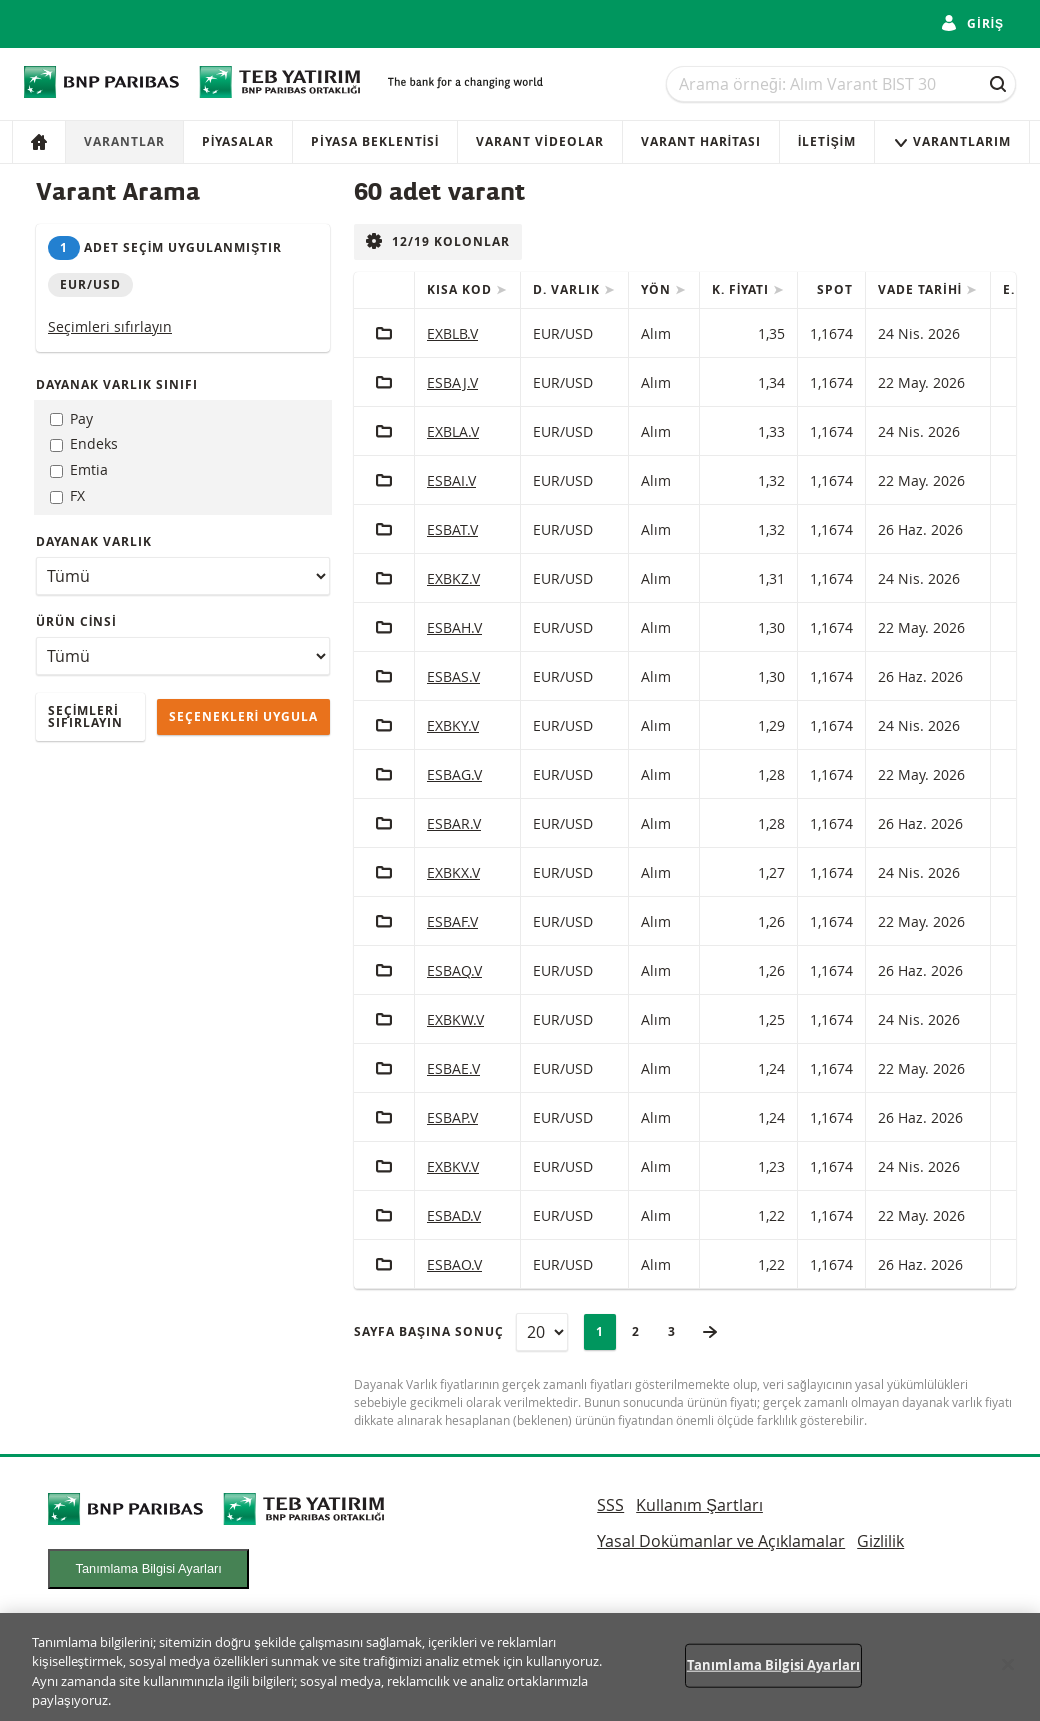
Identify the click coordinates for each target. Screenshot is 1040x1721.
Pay (71, 418)
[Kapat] (1008, 1676)
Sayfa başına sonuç (429, 1331)
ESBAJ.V (452, 382)
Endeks (84, 443)
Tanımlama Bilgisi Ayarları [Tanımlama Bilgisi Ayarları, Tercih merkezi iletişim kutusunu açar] (773, 1676)
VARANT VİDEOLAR (539, 141)
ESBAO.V (454, 1264)
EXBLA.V (453, 431)
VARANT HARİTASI (701, 141)
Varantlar (124, 141)
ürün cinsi (76, 621)
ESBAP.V (452, 1117)
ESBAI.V (451, 480)
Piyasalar (238, 141)
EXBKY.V (453, 725)
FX (67, 495)
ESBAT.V (452, 529)
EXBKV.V (453, 1166)
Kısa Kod (461, 289)
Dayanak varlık (94, 541)
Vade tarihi (922, 289)
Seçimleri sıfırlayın (110, 326)
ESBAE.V (453, 1068)
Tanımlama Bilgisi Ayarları (149, 1568)
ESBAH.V (454, 627)
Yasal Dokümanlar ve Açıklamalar (721, 1541)
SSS (610, 1505)
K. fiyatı (742, 289)
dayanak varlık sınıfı (117, 384)
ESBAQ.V (454, 970)
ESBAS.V (453, 676)
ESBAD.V (454, 1215)
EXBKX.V (453, 872)
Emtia (79, 469)
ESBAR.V (454, 823)
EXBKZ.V (453, 578)
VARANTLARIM (952, 141)
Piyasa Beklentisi (375, 141)
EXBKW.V (455, 1019)
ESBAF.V (452, 921)
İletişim (827, 141)
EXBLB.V (452, 333)
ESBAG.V (454, 774)
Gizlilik (880, 1541)
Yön (658, 289)
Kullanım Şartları (699, 1505)
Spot (835, 289)
